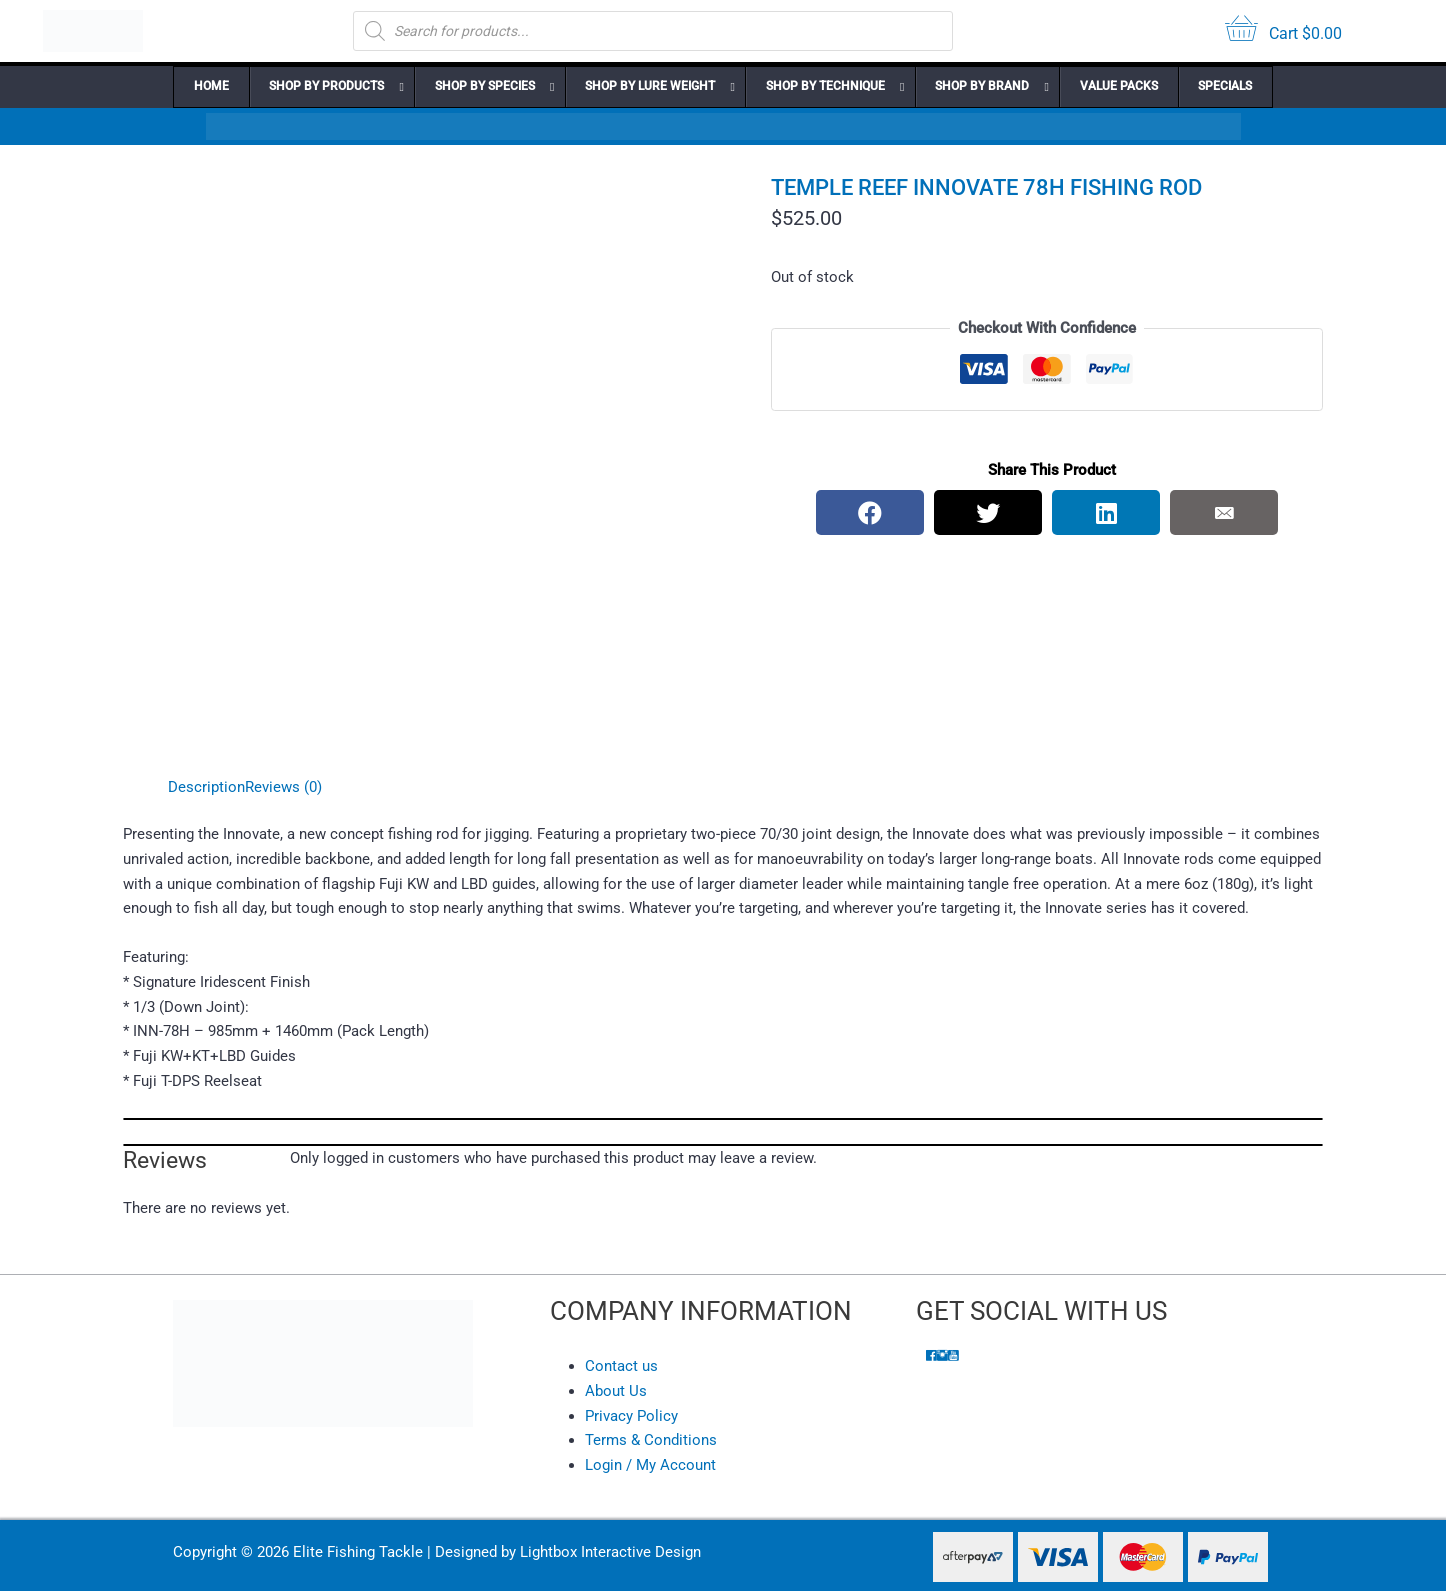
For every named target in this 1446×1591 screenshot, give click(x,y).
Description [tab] (206, 787)
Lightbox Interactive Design (610, 1552)
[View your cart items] (1283, 31)
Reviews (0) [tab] (283, 787)
